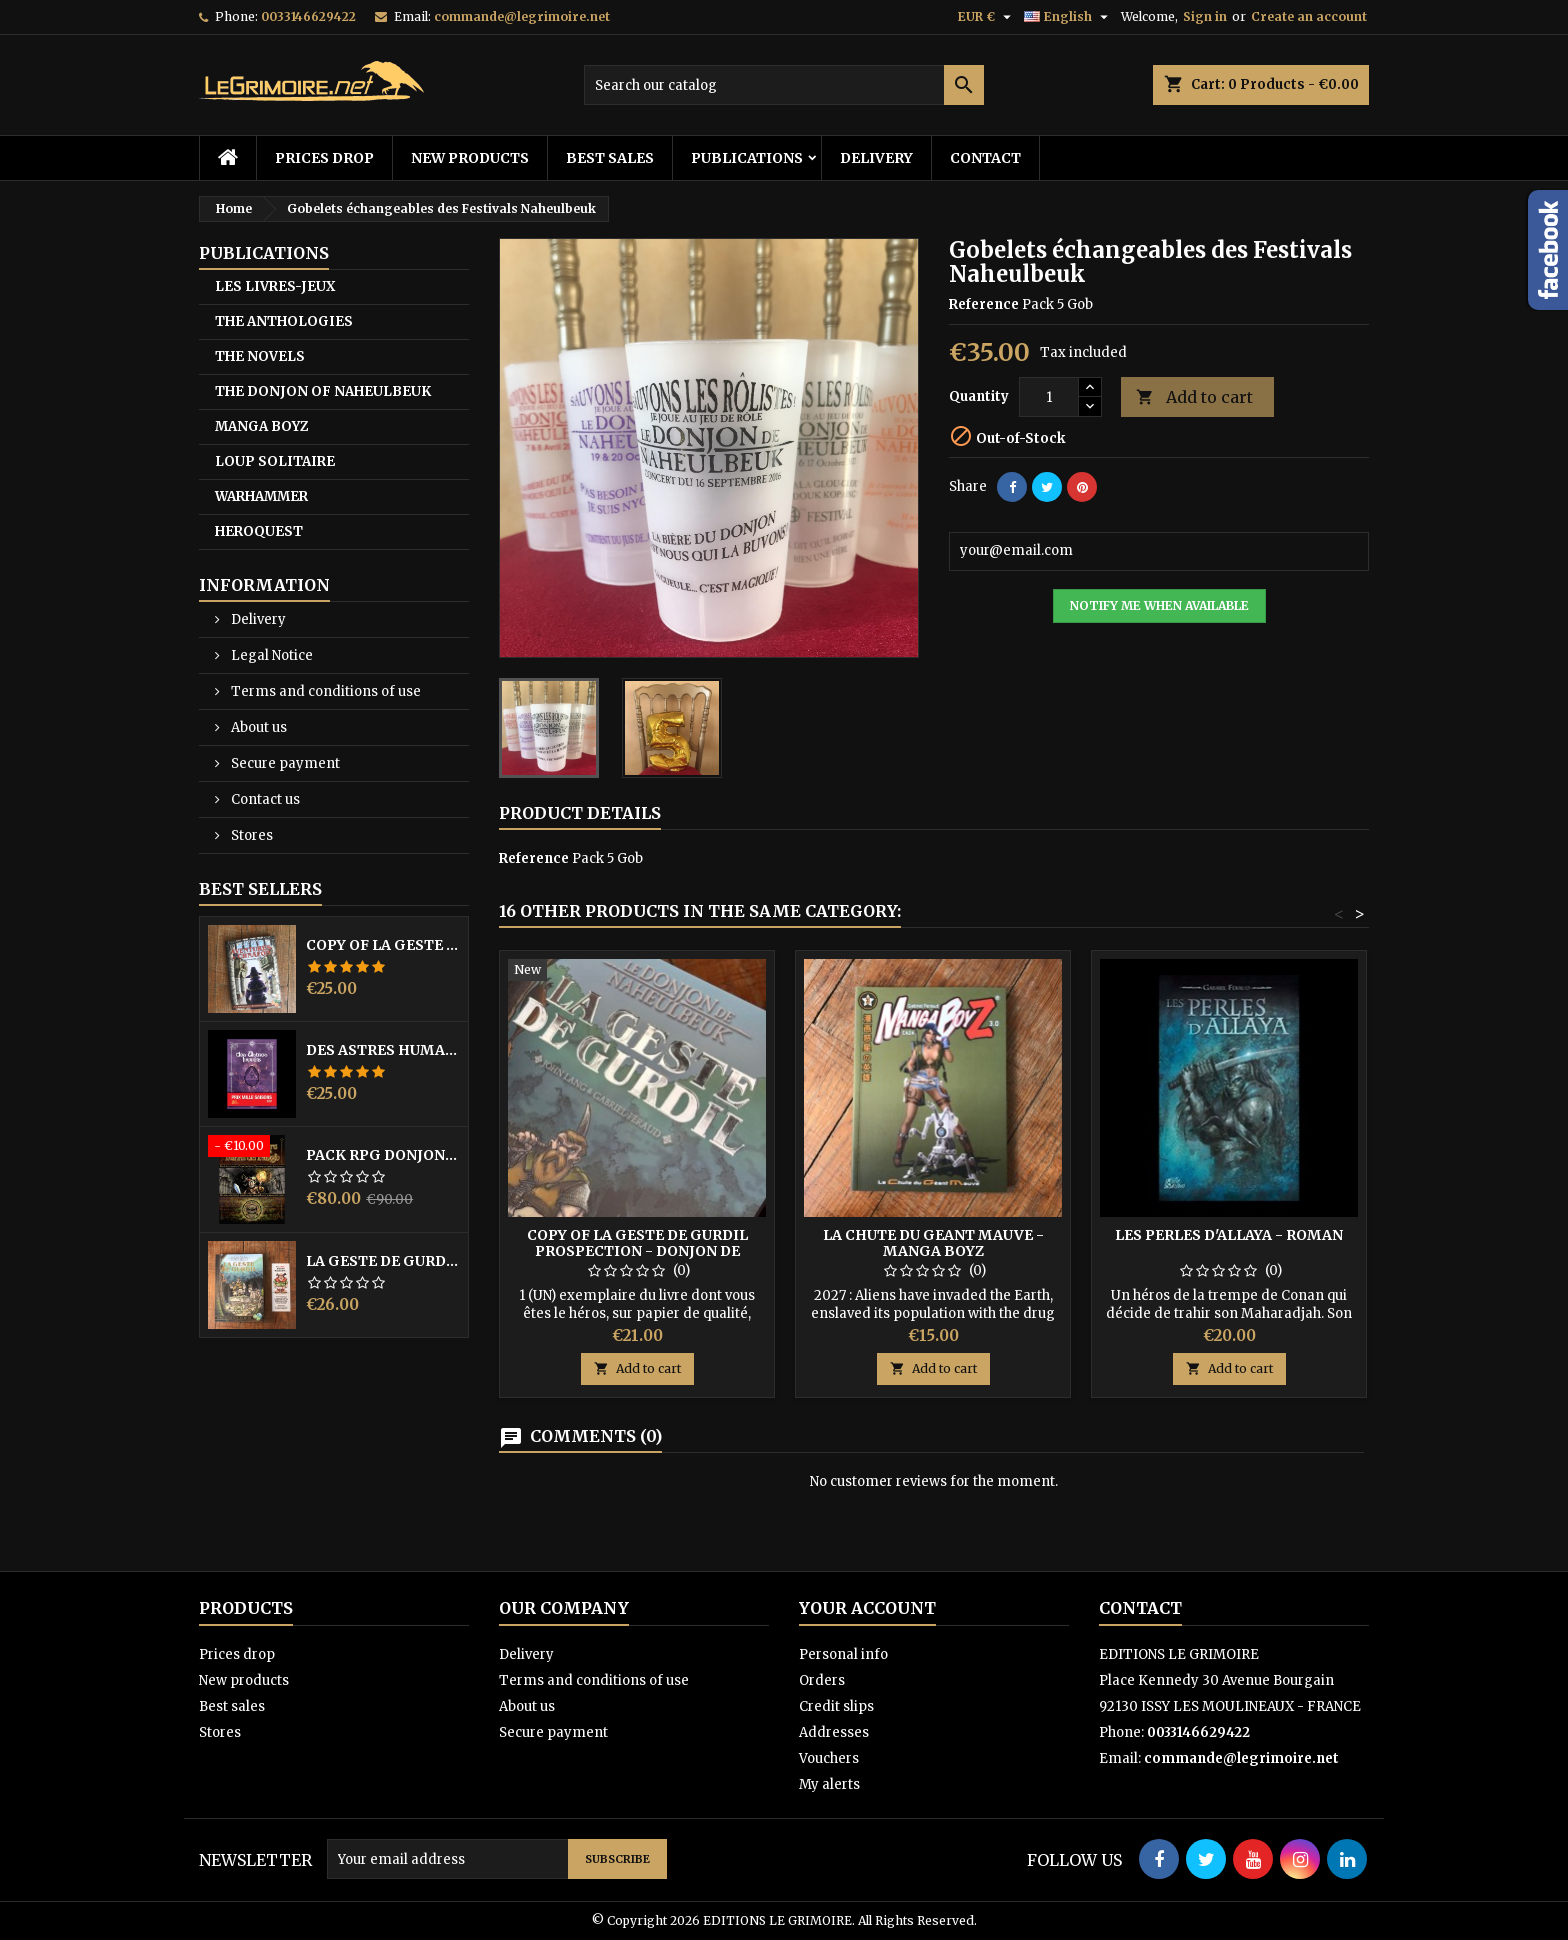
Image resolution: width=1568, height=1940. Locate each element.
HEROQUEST (259, 531)
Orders (822, 1680)
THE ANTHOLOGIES (284, 321)
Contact (985, 158)
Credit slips (836, 1706)
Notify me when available (1159, 605)
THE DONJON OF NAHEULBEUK (323, 391)
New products (470, 158)
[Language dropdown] (1068, 17)
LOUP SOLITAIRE (275, 461)
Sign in (1205, 16)
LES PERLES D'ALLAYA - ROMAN (1229, 1235)
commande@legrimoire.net (522, 16)
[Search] (784, 85)
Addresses (834, 1732)
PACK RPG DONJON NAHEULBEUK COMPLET (383, 1155)
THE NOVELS (260, 356)
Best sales (610, 158)
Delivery (876, 158)
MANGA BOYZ (261, 426)
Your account (867, 1608)
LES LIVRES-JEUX (275, 286)
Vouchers (829, 1758)
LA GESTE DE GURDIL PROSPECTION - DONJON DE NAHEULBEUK (383, 1261)
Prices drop (324, 158)
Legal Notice (270, 655)
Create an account (1309, 16)
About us (257, 727)
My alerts (829, 1784)
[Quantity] (1049, 397)
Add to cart (1194, 397)
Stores (250, 835)
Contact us (264, 799)
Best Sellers (260, 889)
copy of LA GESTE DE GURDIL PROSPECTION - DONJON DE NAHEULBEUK (383, 945)
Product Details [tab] (580, 813)
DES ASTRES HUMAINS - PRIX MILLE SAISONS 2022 (383, 1050)
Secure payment (284, 763)
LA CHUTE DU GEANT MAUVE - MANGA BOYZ (933, 1243)
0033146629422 (308, 16)
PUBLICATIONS (747, 158)
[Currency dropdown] (987, 17)
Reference (984, 304)
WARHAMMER (261, 496)
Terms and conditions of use (324, 691)
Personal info (843, 1654)
